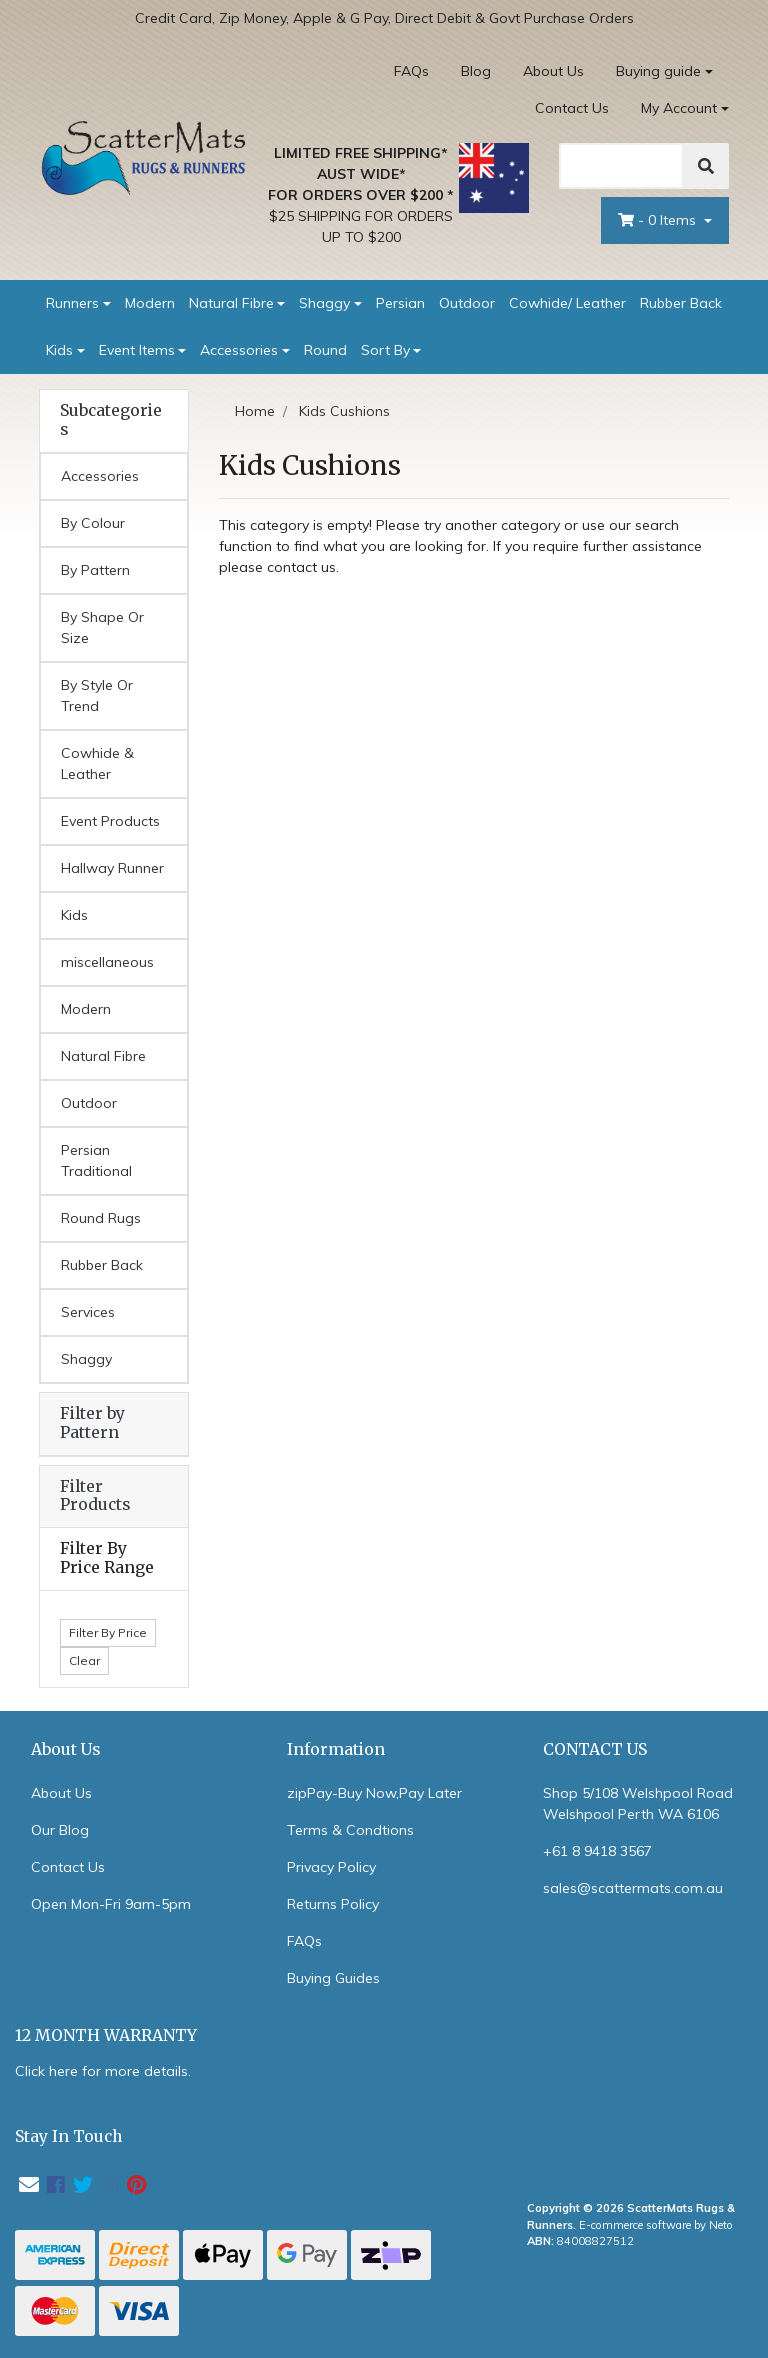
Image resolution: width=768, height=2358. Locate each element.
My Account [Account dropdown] (679, 108)
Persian (400, 303)
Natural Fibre (231, 303)
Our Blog (60, 1830)
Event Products (110, 821)
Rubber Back (681, 303)
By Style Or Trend (97, 695)
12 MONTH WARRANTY (106, 2035)
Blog (476, 71)
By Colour (93, 523)
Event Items (137, 350)
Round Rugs (101, 1218)
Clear (84, 1660)
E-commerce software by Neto (656, 2225)
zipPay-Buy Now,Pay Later (374, 1793)
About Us (553, 71)
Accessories (239, 350)
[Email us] (29, 2184)
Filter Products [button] (95, 1496)
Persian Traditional (96, 1160)
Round (325, 350)
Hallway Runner (112, 868)
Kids (59, 350)
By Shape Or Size (102, 627)
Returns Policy (333, 1904)
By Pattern (95, 570)
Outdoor (467, 303)
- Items (659, 220)
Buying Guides (333, 1978)
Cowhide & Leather (97, 763)
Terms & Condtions (350, 1830)
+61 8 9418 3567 (597, 1851)
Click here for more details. (103, 2071)
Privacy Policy (331, 1867)
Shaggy (324, 303)
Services (88, 1312)
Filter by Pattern (92, 1423)
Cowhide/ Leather (567, 303)
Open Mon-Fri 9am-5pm (111, 1904)
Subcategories (111, 420)
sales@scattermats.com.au (633, 1888)
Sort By (385, 350)
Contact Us (572, 108)
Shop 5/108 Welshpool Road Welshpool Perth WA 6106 (638, 1803)
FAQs (411, 71)
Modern (150, 303)
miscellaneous (107, 962)
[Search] (621, 166)
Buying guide (658, 71)
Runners (72, 303)
